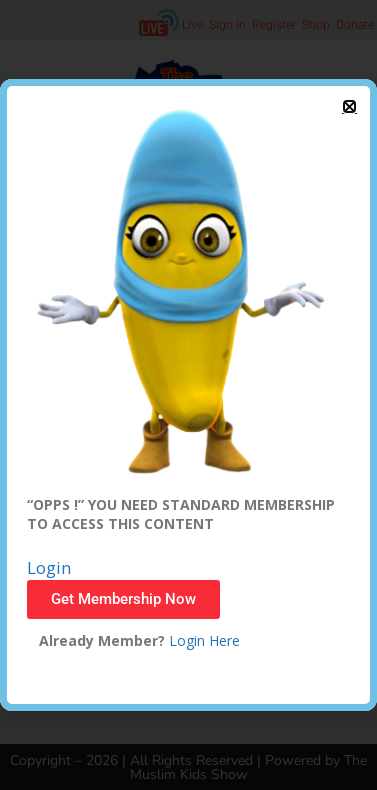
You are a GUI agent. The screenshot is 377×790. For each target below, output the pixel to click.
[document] (188, 395)
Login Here (202, 640)
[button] (349, 106)
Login (49, 567)
